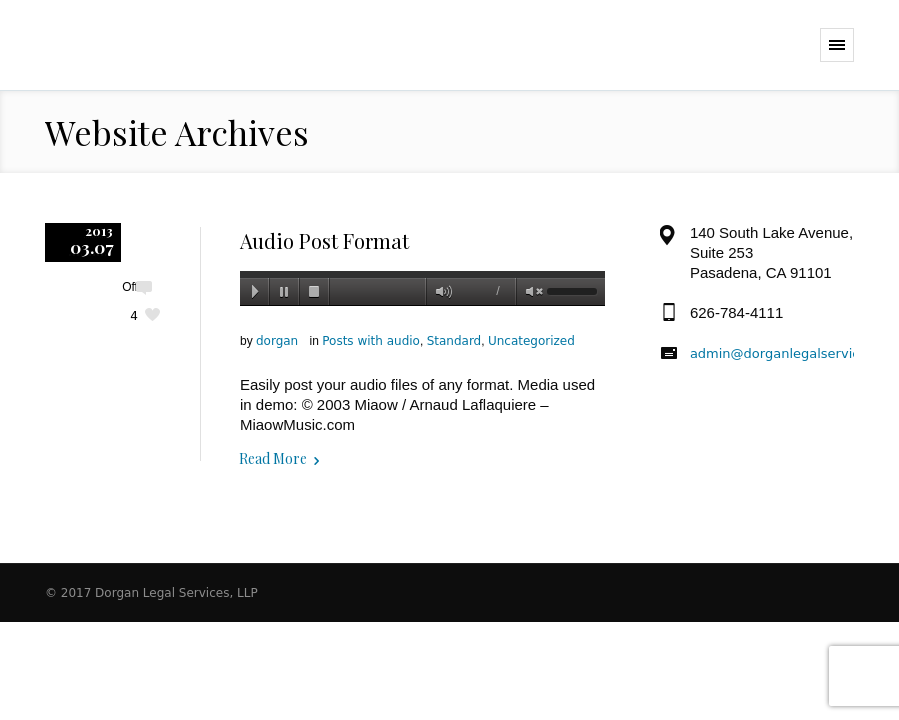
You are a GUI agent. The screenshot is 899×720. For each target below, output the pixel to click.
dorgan (277, 341)
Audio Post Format (324, 240)
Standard (454, 341)
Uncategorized (531, 341)
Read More (273, 458)
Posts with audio (371, 341)
